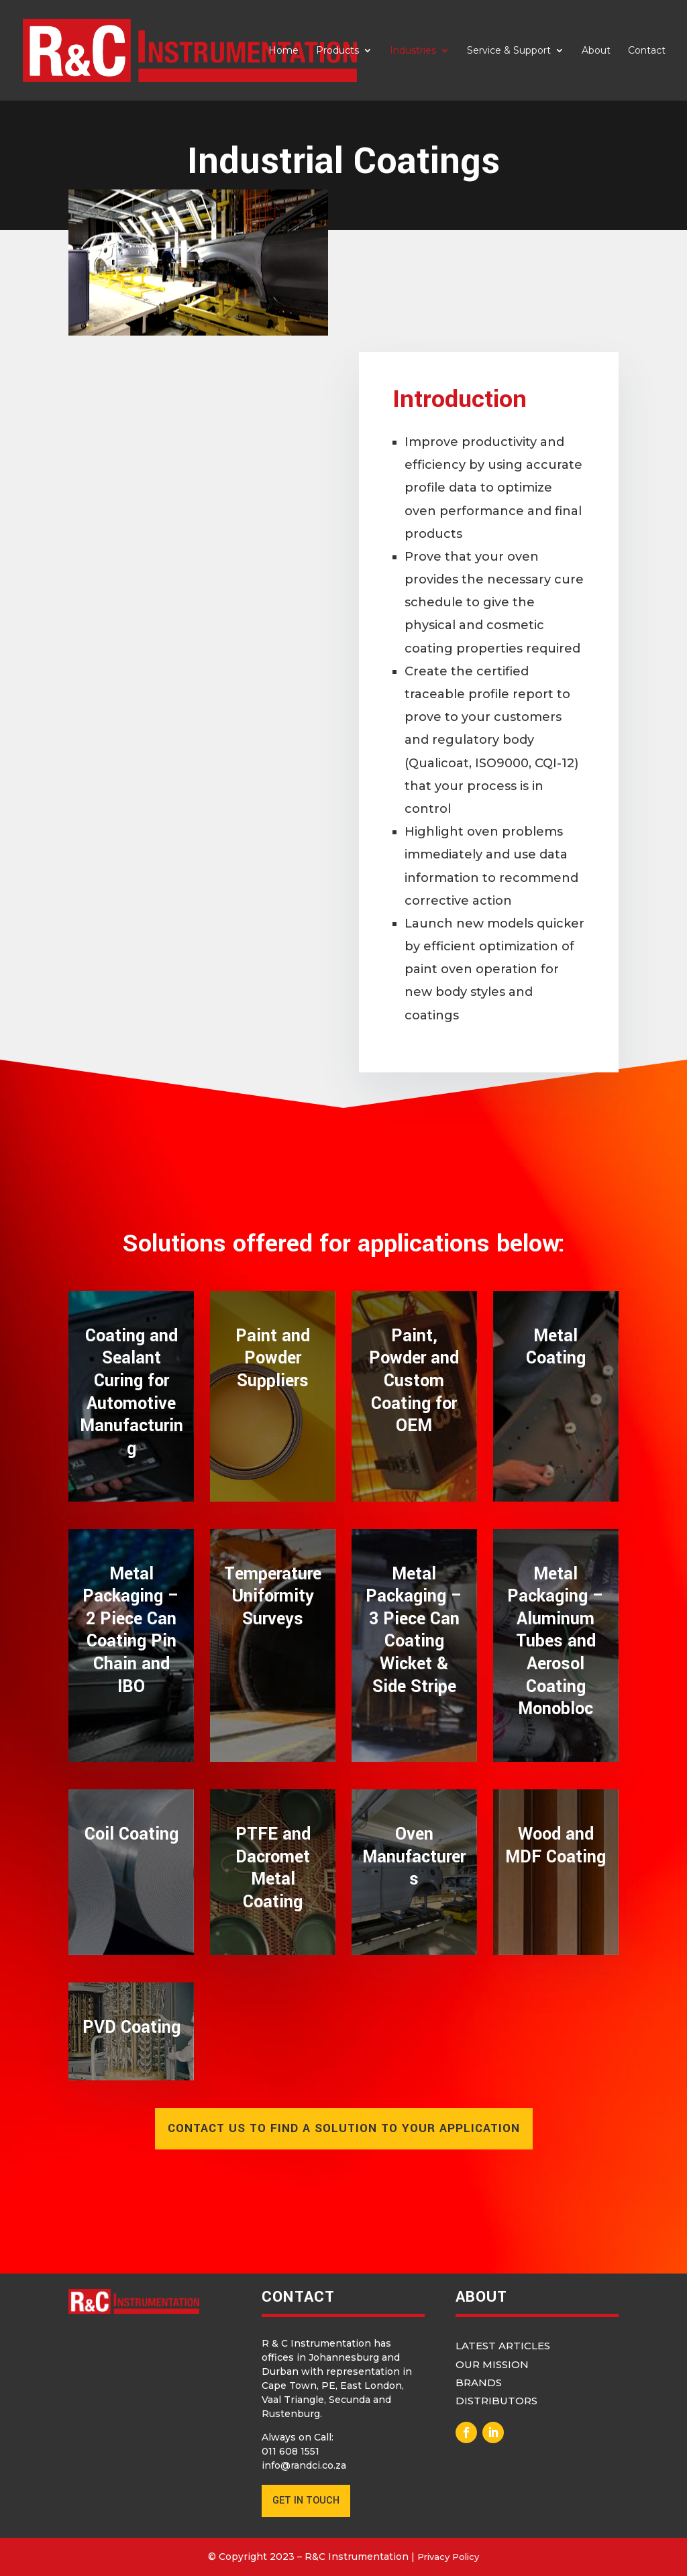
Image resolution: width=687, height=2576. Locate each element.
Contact (647, 51)
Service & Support (509, 51)
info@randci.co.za (304, 2465)
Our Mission (492, 2364)
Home (283, 51)
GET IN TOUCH (305, 2501)
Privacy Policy (448, 2556)
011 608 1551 (290, 2451)
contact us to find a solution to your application (344, 2128)
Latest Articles (503, 2345)
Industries (413, 51)
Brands (479, 2382)
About (596, 51)
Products (337, 51)
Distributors (496, 2400)
